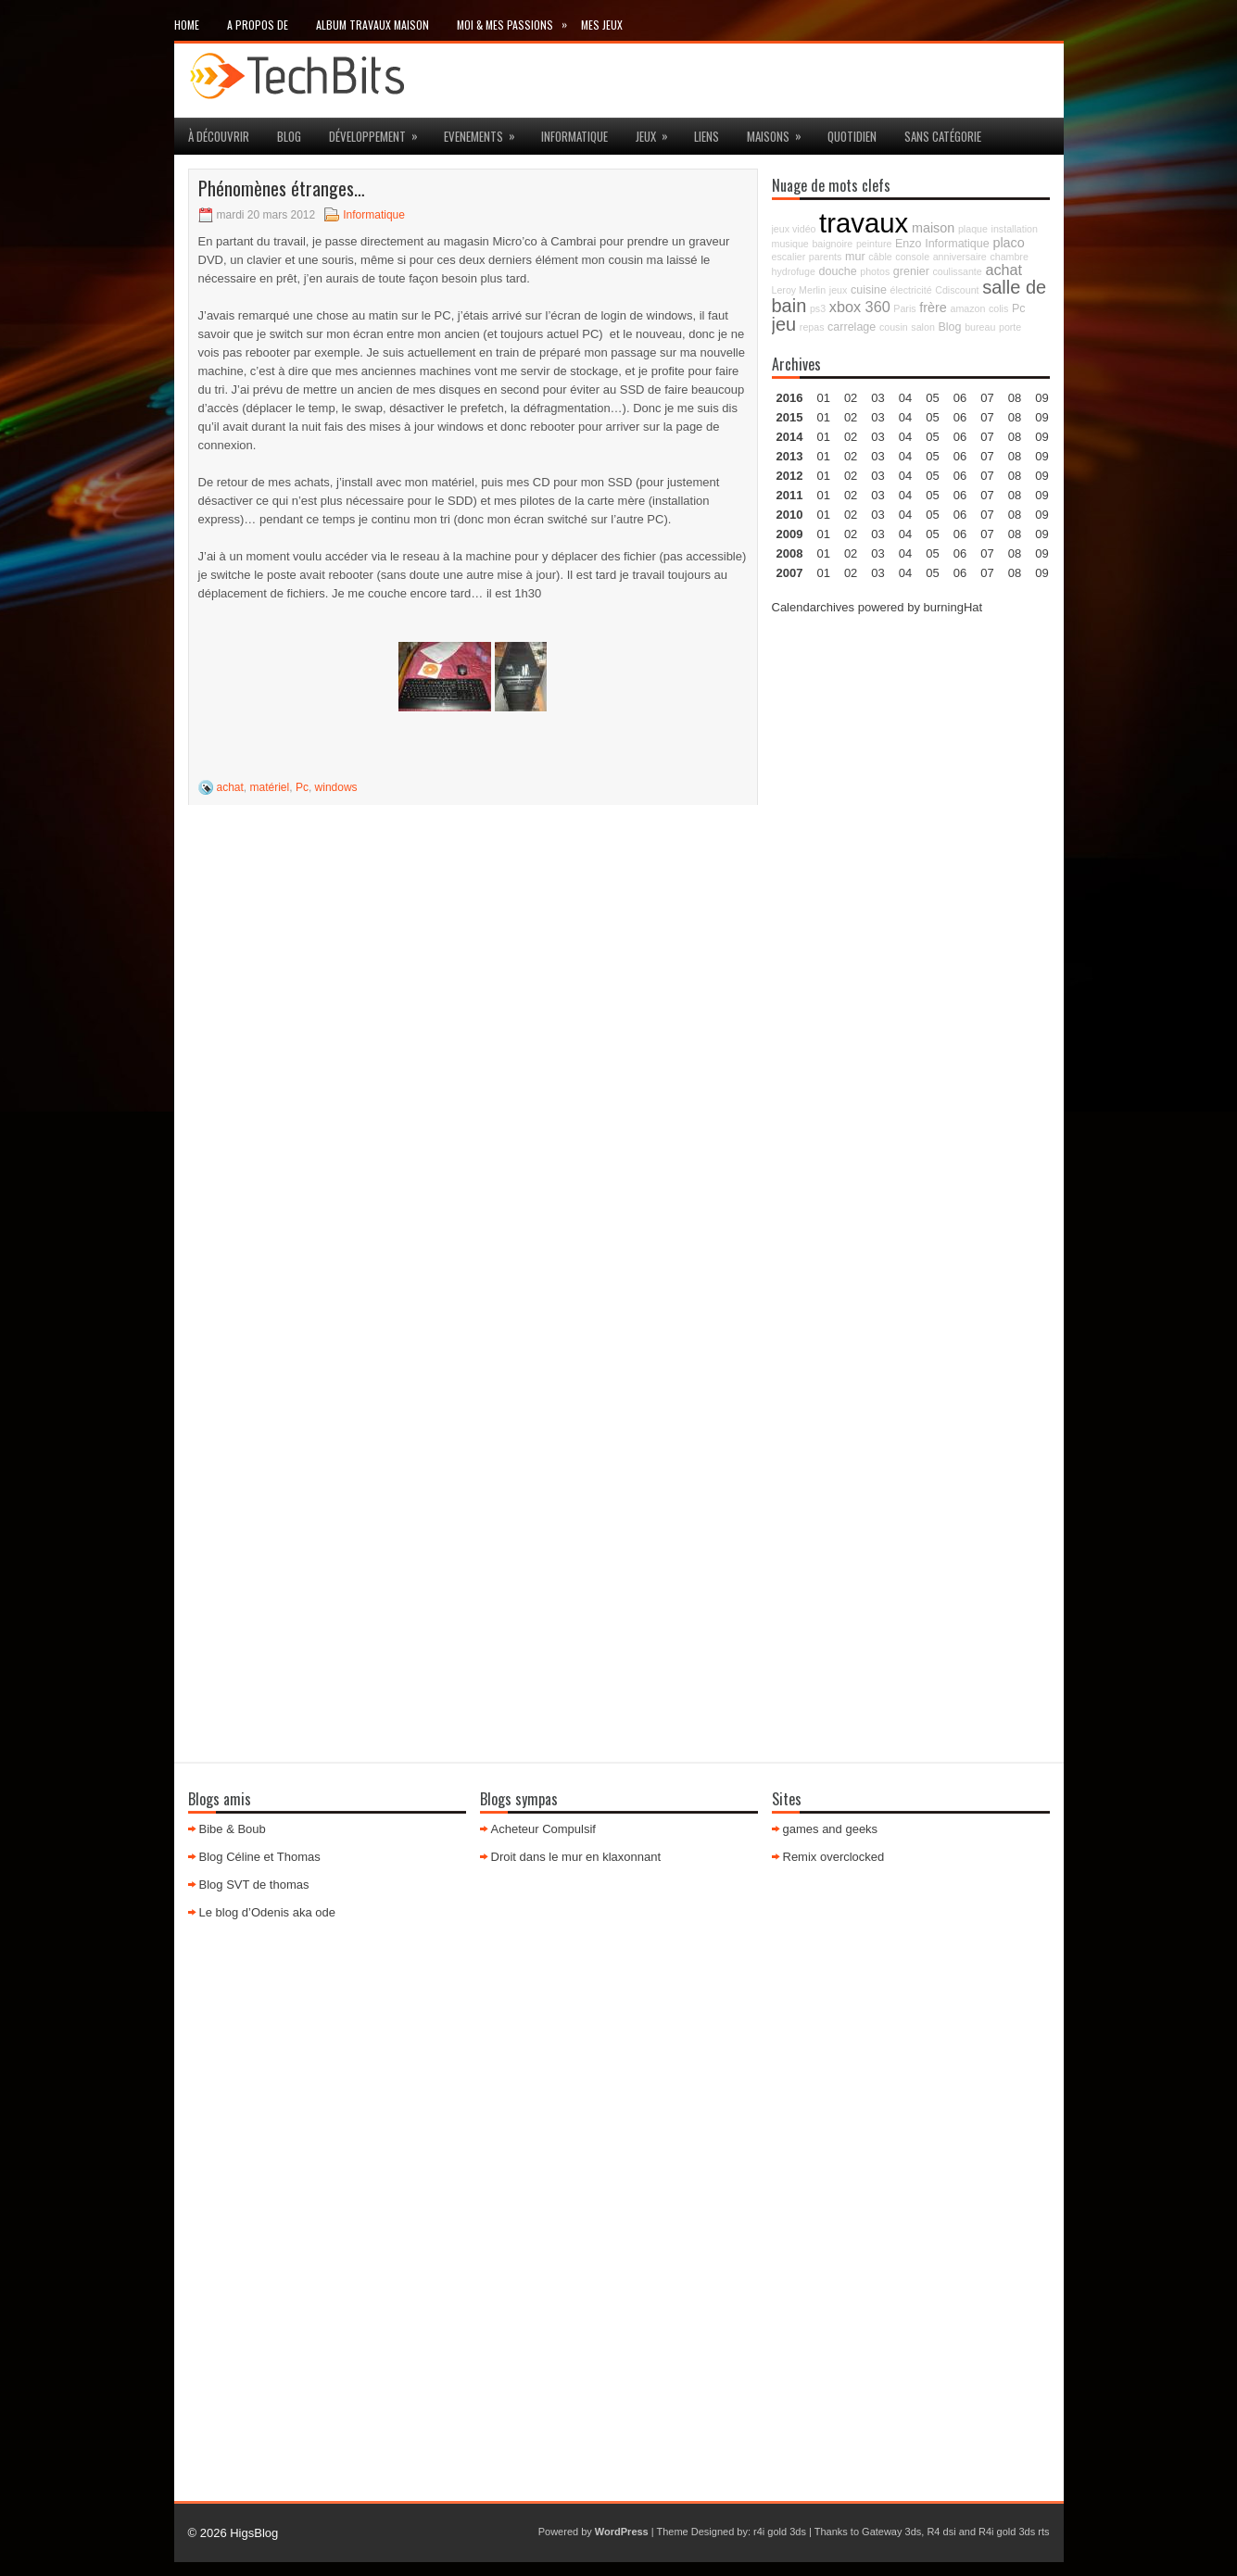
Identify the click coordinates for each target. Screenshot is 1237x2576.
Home (186, 24)
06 (959, 437)
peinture (874, 243)
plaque (973, 228)
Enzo (908, 243)
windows (336, 787)
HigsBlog (254, 2533)
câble (879, 256)
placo (1008, 242)
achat (230, 787)
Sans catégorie (942, 136)
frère (933, 307)
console (912, 256)
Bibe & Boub (232, 1829)
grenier (911, 271)
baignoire (832, 243)
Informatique (574, 136)
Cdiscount (956, 289)
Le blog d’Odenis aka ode (267, 1912)
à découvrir (218, 136)
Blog (289, 136)
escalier (789, 256)
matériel (270, 787)
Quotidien (852, 136)
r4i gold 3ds (779, 2531)
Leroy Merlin (799, 289)
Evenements (485, 131)
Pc (302, 787)
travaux (863, 222)
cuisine (869, 289)
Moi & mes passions (519, 20)
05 (932, 456)
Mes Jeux (602, 24)
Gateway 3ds (891, 2531)
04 (905, 398)
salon (922, 327)
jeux (658, 131)
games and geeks (830, 1829)
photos (875, 271)
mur (855, 256)
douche (838, 271)
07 (986, 437)
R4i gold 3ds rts (1013, 2531)
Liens (706, 136)
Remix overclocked (834, 1857)
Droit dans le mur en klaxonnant (576, 1857)
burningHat (953, 607)
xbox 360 (859, 306)
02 (850, 398)
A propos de (257, 24)
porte (1010, 327)
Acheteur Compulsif (543, 1829)
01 (822, 398)
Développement (379, 131)
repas (812, 327)
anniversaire (960, 256)
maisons (780, 131)
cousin (893, 327)
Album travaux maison (372, 24)
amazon (967, 308)
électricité (911, 289)
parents (825, 256)
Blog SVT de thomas (254, 1884)
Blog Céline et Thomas (260, 1857)
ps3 (818, 308)
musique (790, 243)
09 (1041, 417)
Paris (904, 308)
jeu (784, 324)
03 (877, 398)
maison (933, 227)
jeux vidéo (794, 228)
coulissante (956, 271)
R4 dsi (941, 2531)
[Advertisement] (911, 909)
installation (1014, 228)
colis (998, 308)
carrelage (851, 326)
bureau (980, 327)
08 (1014, 437)
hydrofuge (793, 271)
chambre (1009, 256)
